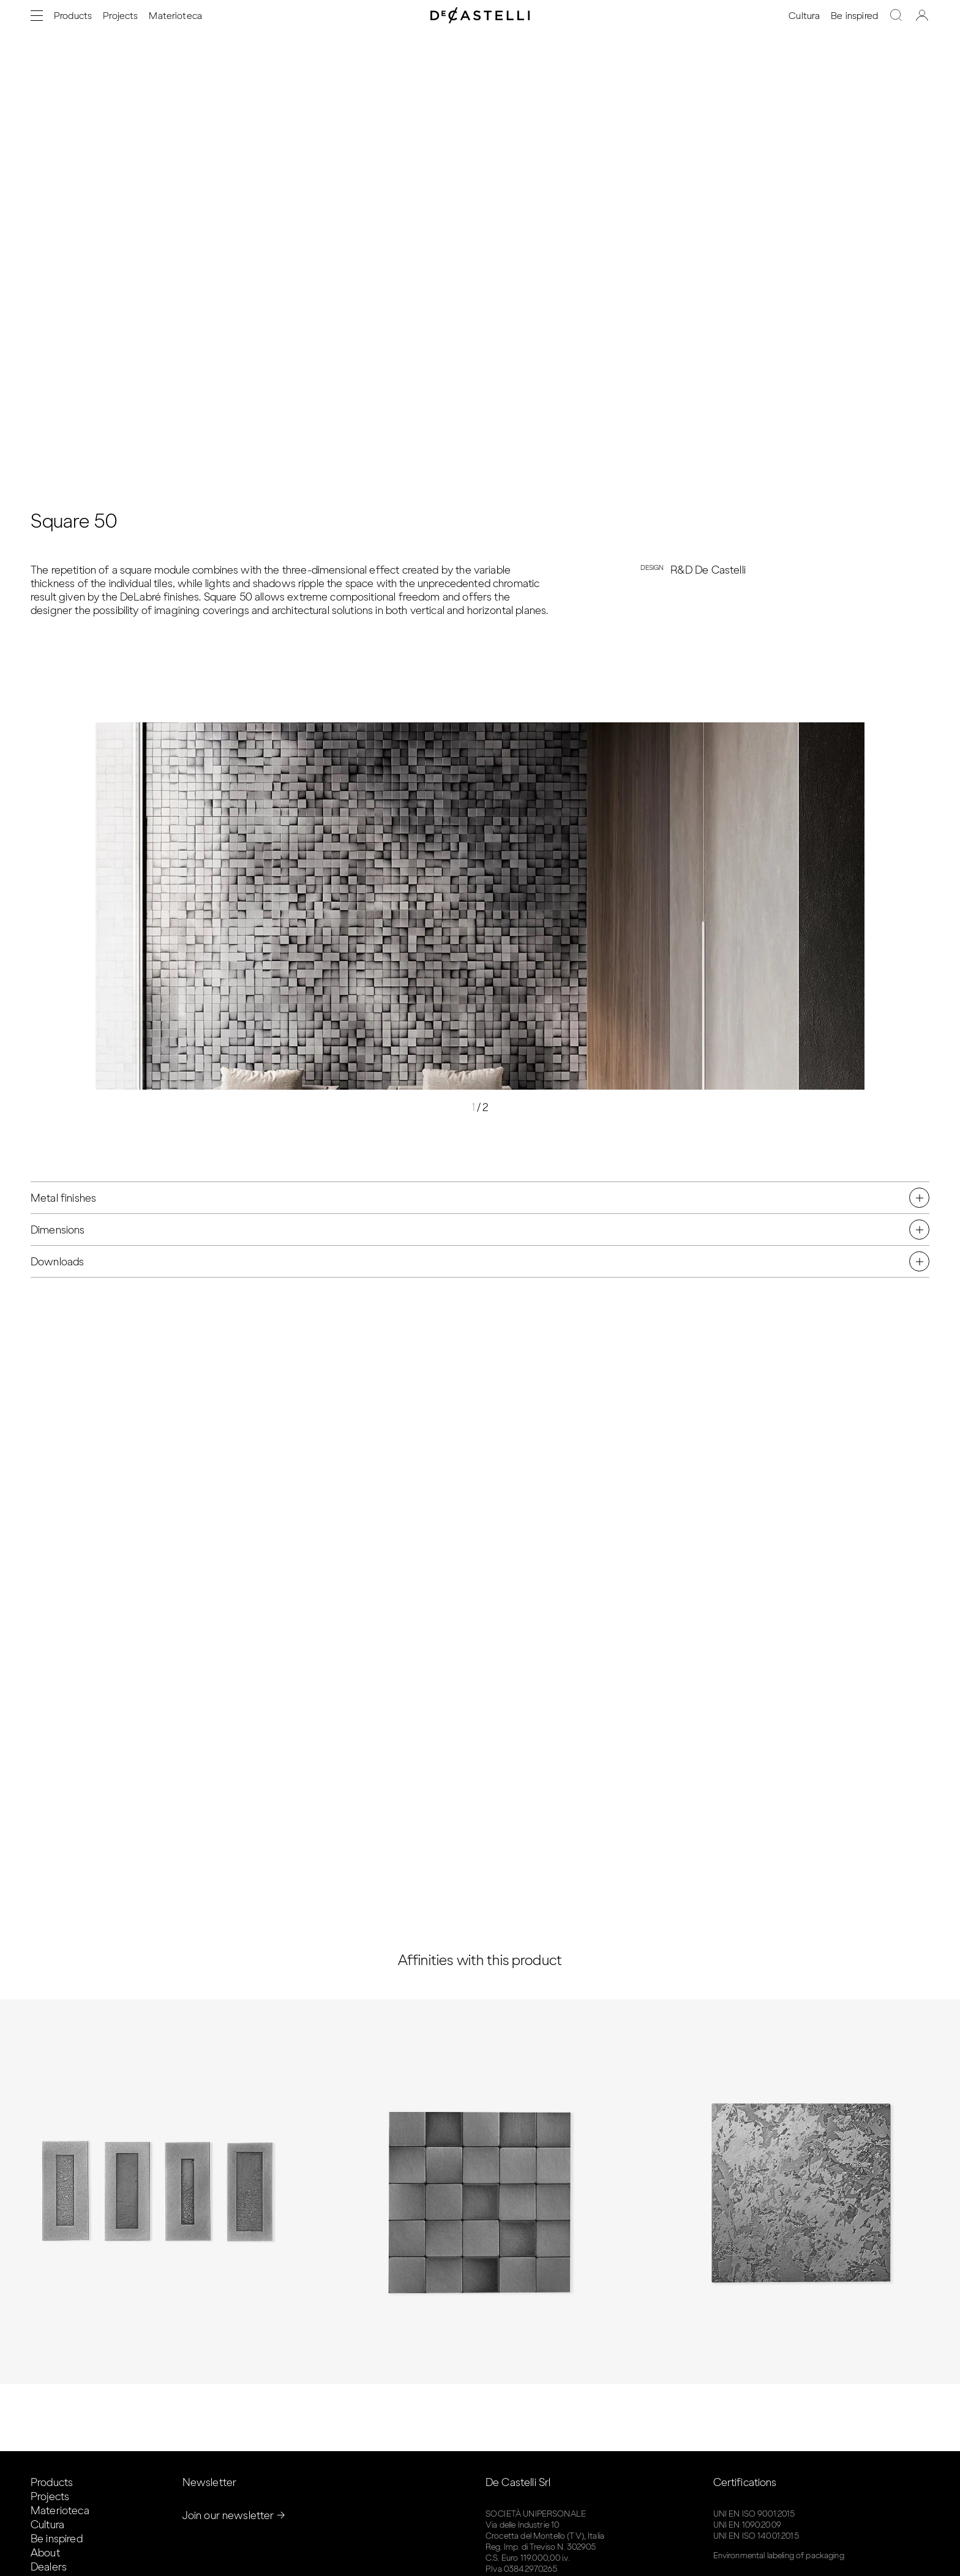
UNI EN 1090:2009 (747, 2525)
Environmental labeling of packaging (778, 2555)
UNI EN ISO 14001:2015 (756, 2536)
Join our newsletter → (233, 2515)
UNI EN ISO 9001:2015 (754, 2514)
